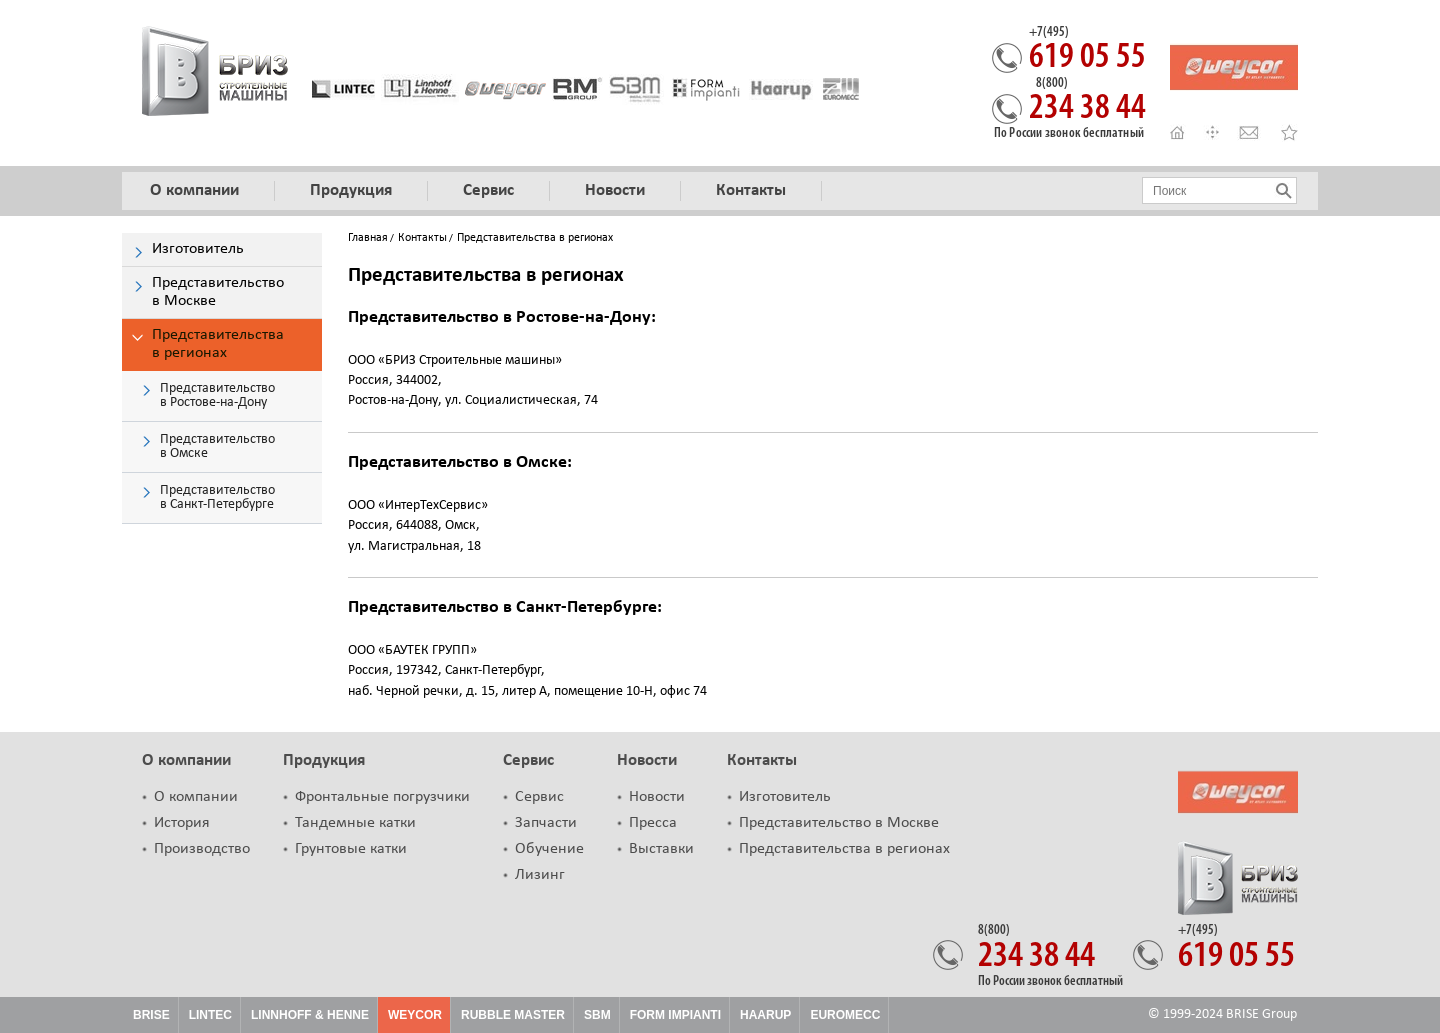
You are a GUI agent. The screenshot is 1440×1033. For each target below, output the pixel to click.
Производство (202, 849)
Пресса (653, 823)
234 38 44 (1087, 102)
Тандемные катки (355, 823)
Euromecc (845, 1015)
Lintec (210, 1015)
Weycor (415, 1015)
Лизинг (540, 875)
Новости (647, 760)
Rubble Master (513, 1015)
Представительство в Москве (839, 823)
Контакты (422, 238)
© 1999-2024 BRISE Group (1222, 1014)
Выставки (661, 849)
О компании (186, 760)
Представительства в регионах (844, 849)
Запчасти (546, 823)
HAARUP (765, 1015)
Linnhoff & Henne (310, 1015)
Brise (151, 1015)
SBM (597, 1015)
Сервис (528, 760)
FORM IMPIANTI (675, 1015)
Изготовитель (785, 797)
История (182, 823)
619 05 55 (1087, 51)
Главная (368, 238)
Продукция (324, 760)
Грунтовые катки (351, 849)
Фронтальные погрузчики (382, 797)
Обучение (549, 849)
